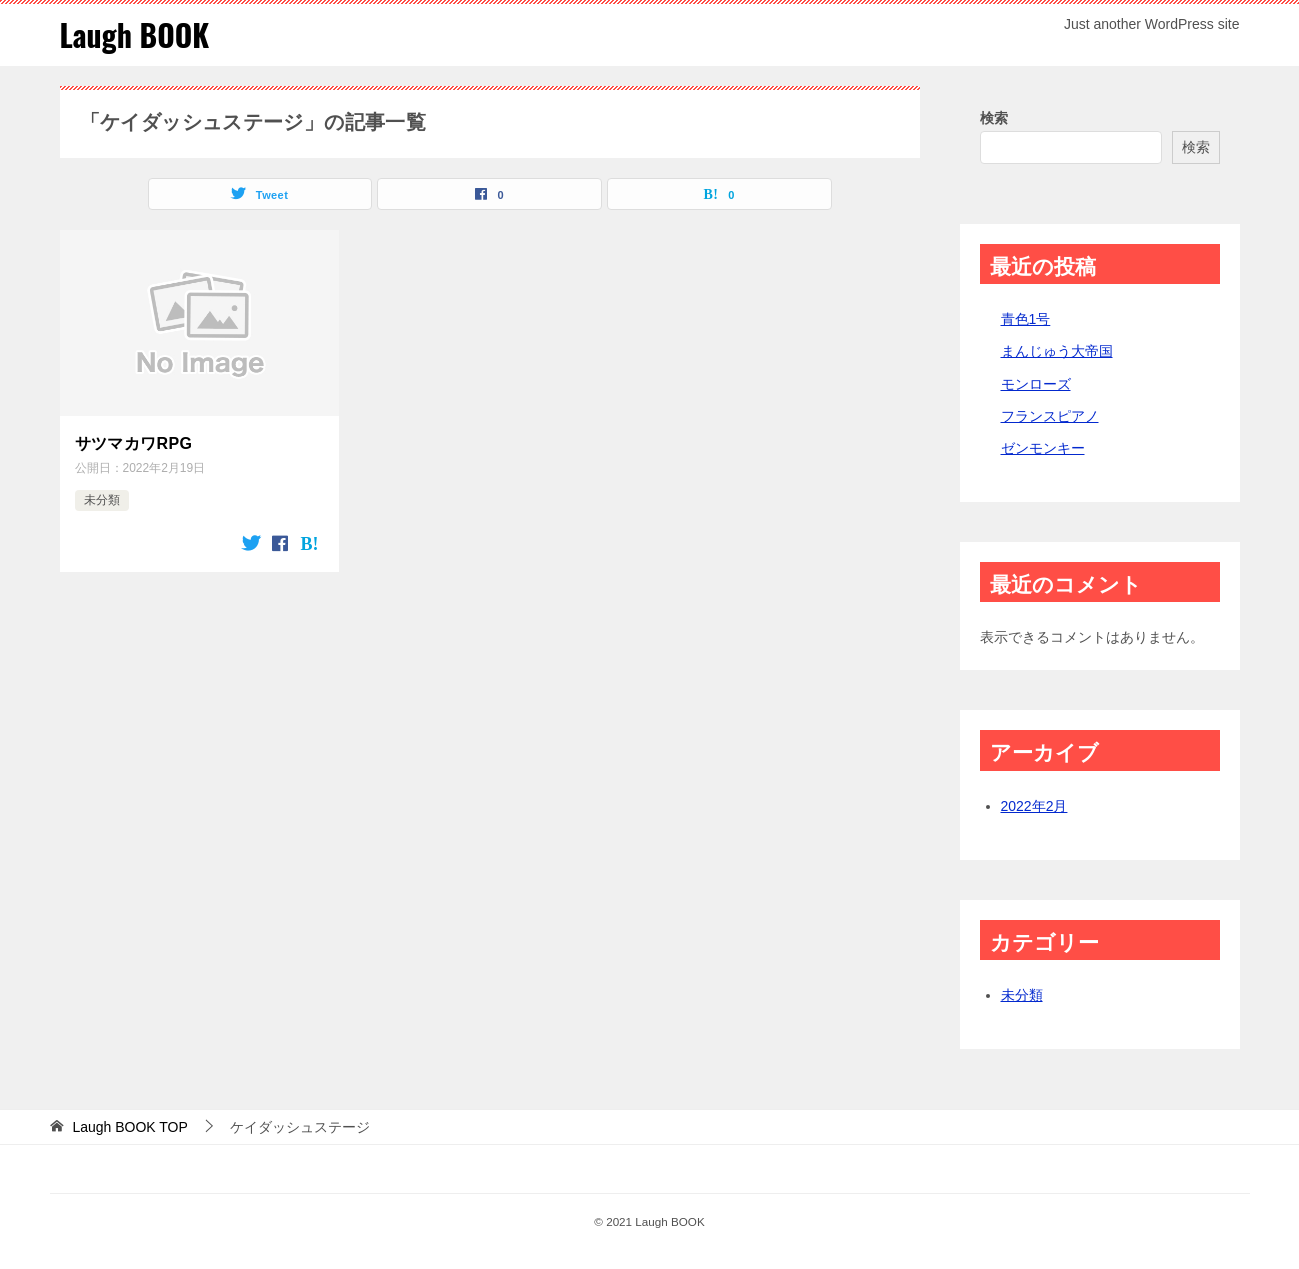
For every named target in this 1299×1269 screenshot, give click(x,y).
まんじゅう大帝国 (1057, 351)
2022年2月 (1034, 806)
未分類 (102, 500)
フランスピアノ (1050, 416)
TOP (129, 1127)
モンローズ (1036, 384)
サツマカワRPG (134, 443)
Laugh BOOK (135, 34)
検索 (994, 118)
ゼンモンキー (1043, 448)
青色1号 (1026, 319)
